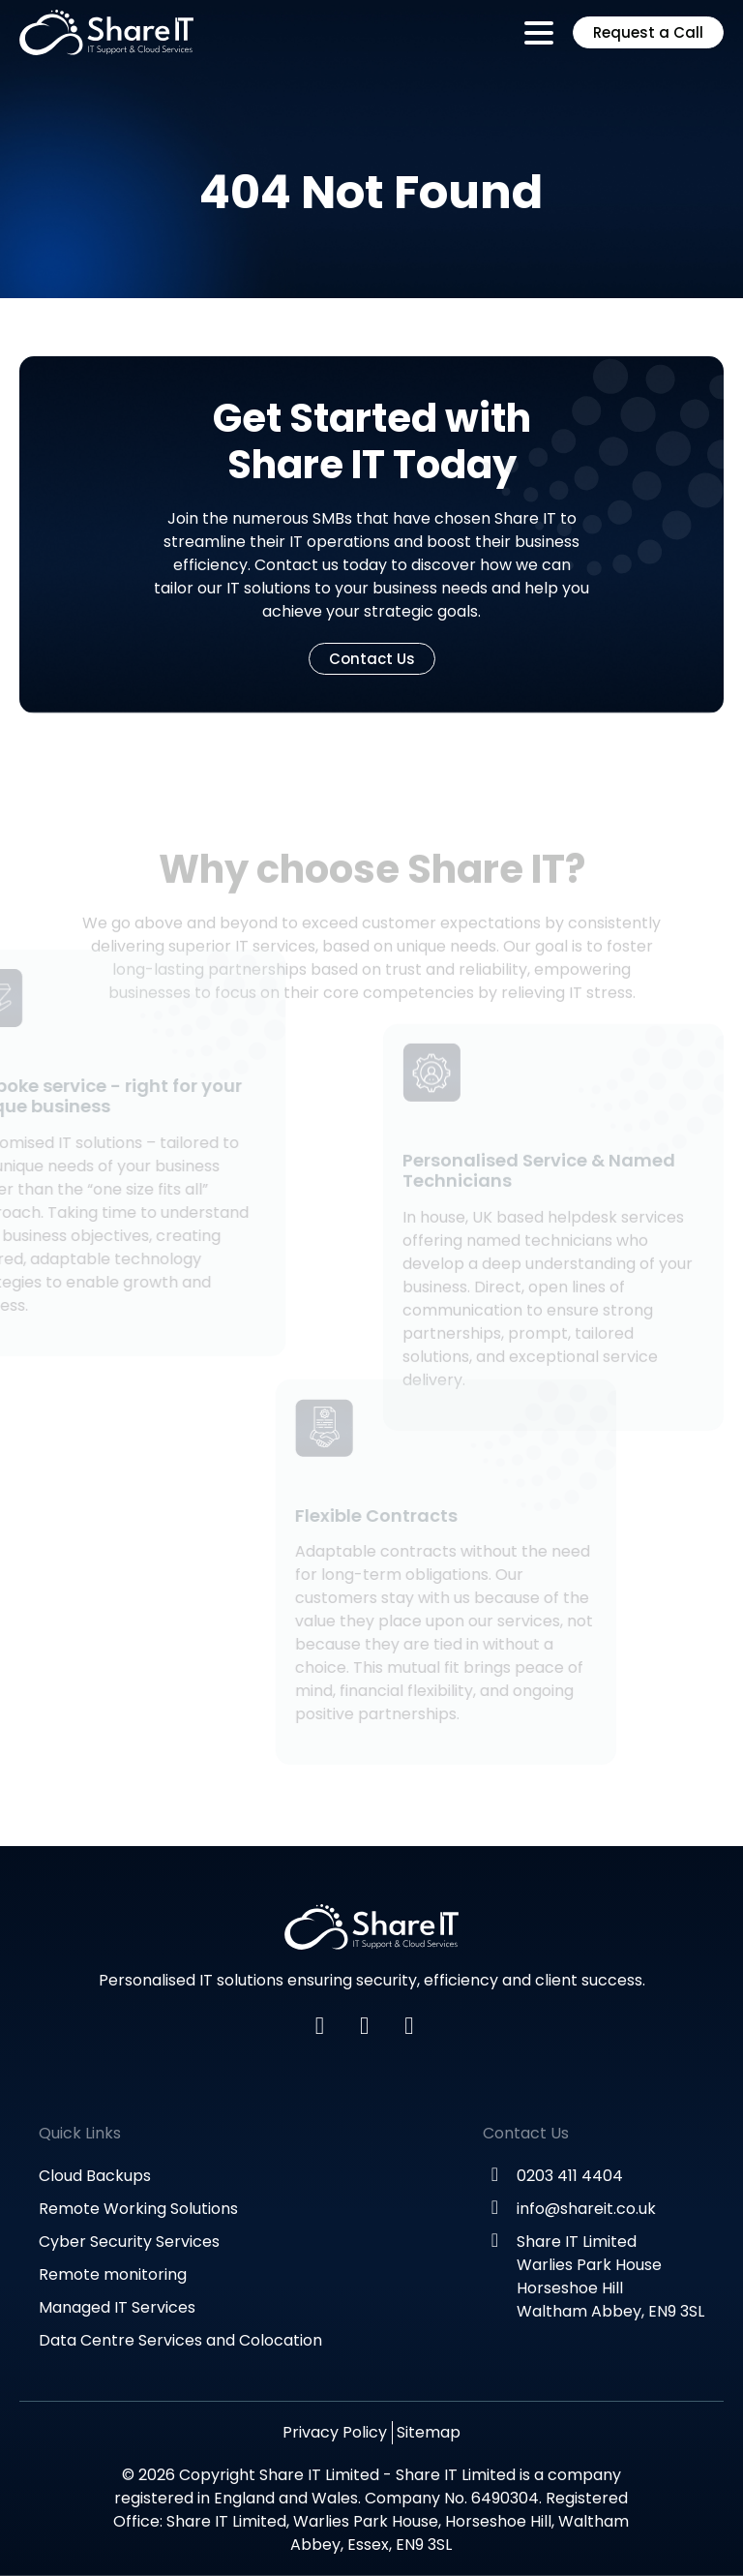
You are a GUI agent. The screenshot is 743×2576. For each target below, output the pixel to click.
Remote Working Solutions (138, 2208)
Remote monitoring (113, 2274)
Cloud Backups (95, 2176)
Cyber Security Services (129, 2241)
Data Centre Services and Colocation (180, 2340)
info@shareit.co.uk (586, 2208)
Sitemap (429, 2432)
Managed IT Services (117, 2307)
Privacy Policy (334, 2432)
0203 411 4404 (570, 2176)
